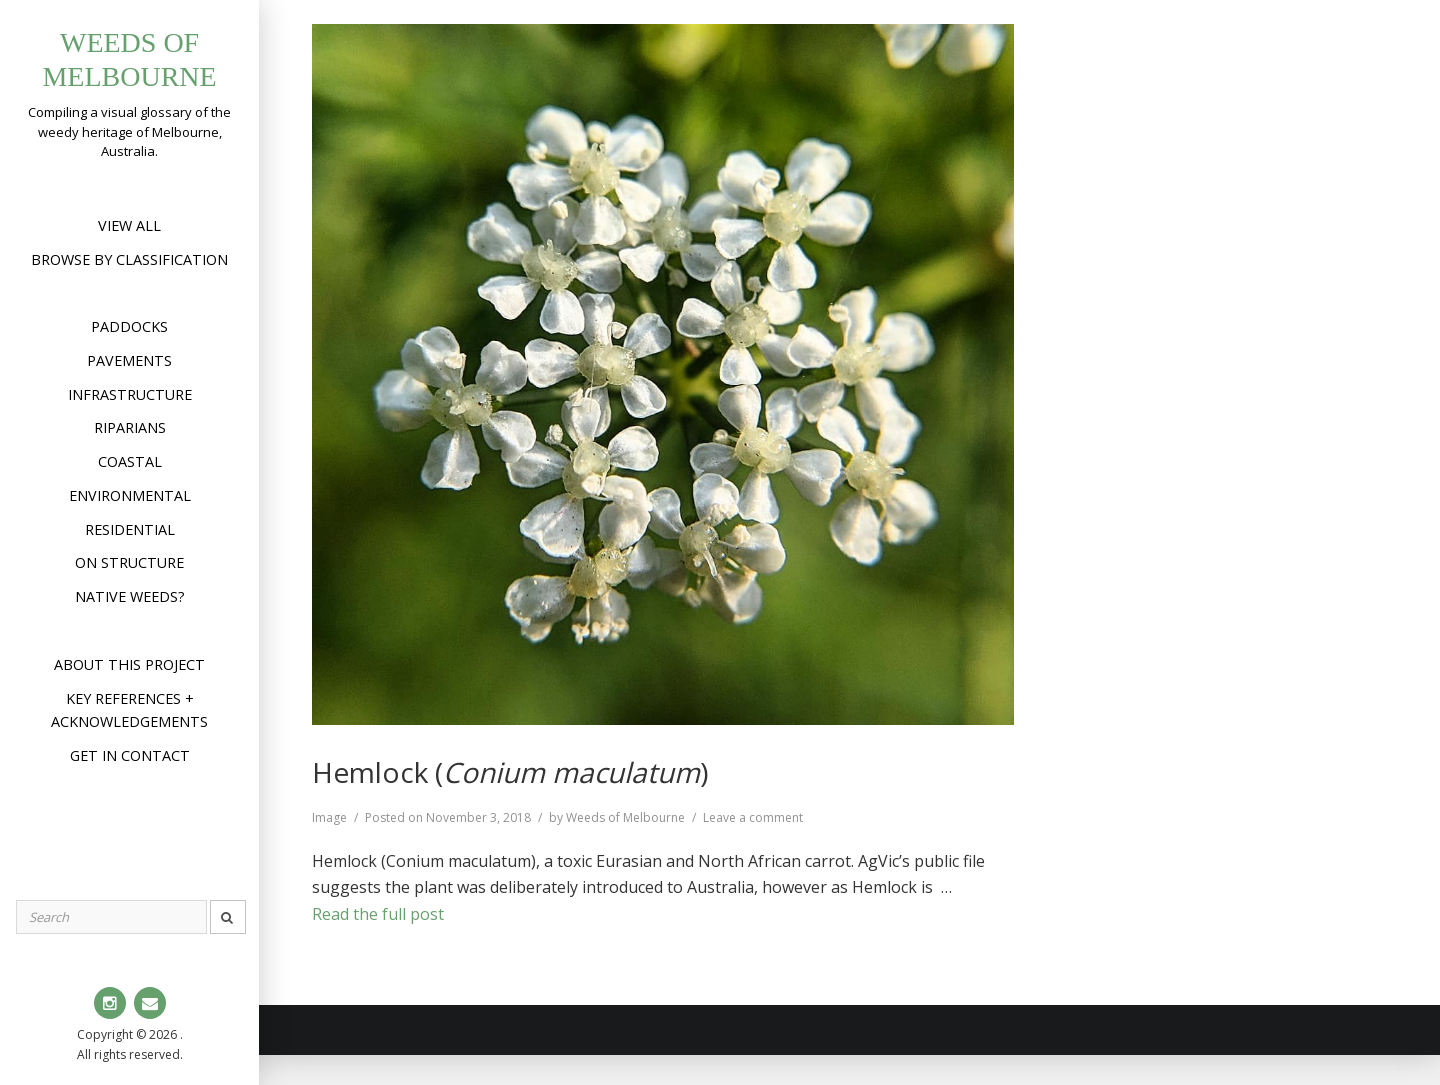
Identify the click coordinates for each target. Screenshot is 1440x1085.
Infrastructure (130, 394)
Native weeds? (130, 596)
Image (329, 817)
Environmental (130, 495)
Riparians (130, 427)
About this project (129, 664)
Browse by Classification (129, 259)
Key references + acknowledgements (129, 710)
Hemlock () (510, 772)
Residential (130, 529)
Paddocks (129, 326)
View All (129, 225)
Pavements (129, 360)
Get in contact (130, 755)
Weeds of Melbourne (625, 817)
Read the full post (378, 914)
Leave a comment (753, 817)
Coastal (130, 461)
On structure (129, 562)
